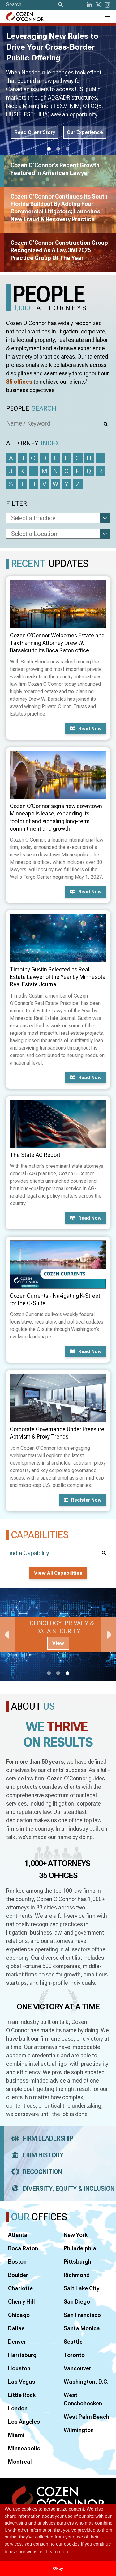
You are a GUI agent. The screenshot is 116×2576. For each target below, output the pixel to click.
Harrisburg (22, 2355)
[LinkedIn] (89, 5)
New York (76, 2235)
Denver (17, 2341)
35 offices (19, 381)
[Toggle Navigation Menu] (107, 16)
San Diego (77, 2301)
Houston (19, 2368)
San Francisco (82, 2315)
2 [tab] (58, 149)
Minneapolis (24, 2448)
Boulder (18, 2275)
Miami (16, 2435)
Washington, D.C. (86, 2381)
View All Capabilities (58, 1573)
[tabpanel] (58, 1634)
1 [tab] (49, 149)
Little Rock (22, 2395)
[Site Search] (35, 4)
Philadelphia (80, 2248)
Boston (17, 2261)
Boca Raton (23, 2248)
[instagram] (107, 5)
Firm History (35, 2155)
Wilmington (79, 2430)
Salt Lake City (81, 2288)
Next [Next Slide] (108, 1634)
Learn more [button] (58, 2551)
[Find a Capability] (58, 1553)
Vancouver (77, 2368)
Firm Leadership (40, 2138)
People (31, 408)
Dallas (16, 2328)
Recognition (34, 2172)
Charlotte (20, 2288)
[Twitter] (98, 5)
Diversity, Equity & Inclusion (60, 2188)
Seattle (73, 2341)
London (18, 2408)
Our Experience (85, 132)
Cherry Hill (21, 2301)
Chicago (19, 2315)
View (58, 1643)
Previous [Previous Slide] (7, 1634)
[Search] (60, 5)
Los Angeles (24, 2421)
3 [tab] (67, 149)
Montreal (20, 2461)
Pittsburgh (77, 2261)
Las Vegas (21, 2381)
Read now (85, 728)
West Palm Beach (86, 2416)
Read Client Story (35, 132)
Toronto (74, 2355)
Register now (82, 1500)
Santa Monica (82, 2328)
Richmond (77, 2275)
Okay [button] (58, 2568)
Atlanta (18, 2235)
